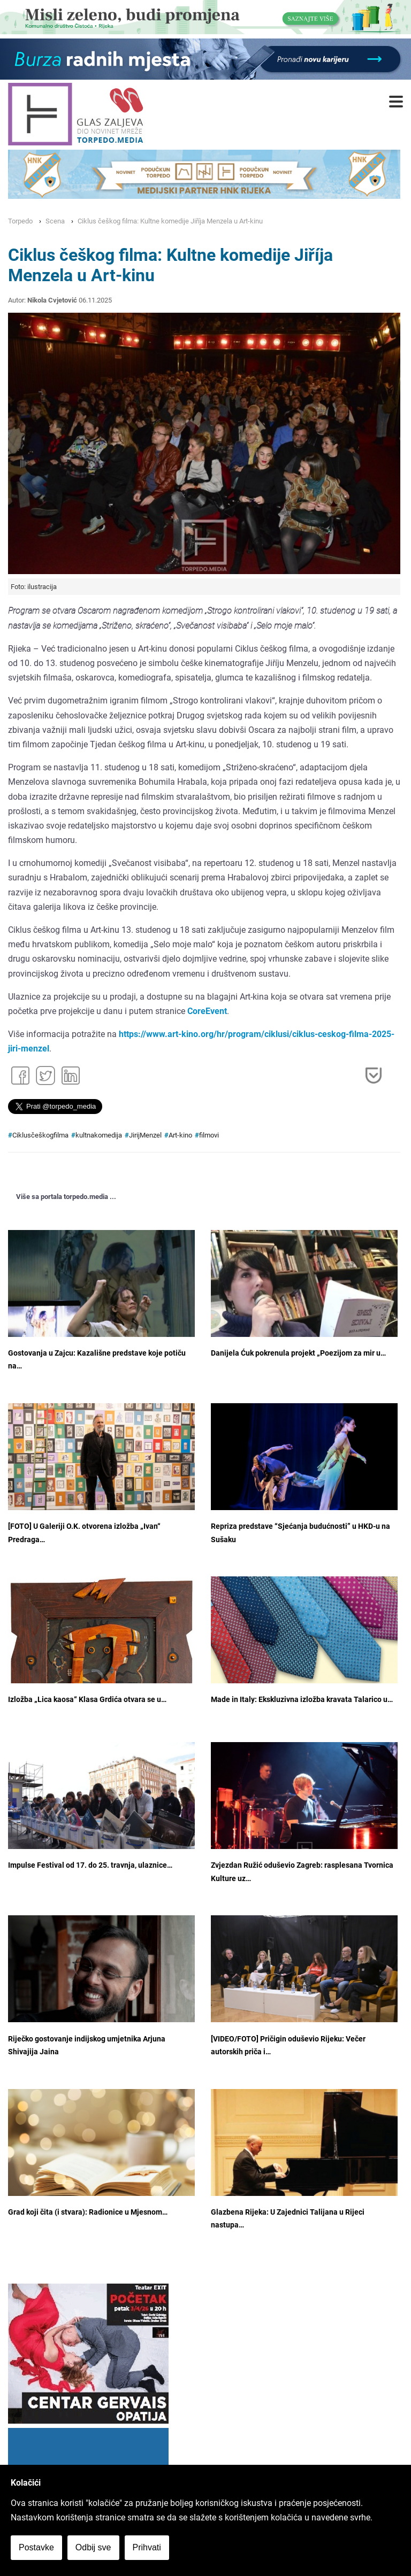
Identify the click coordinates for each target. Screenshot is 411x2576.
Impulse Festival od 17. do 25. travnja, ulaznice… (90, 1865)
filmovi (209, 1135)
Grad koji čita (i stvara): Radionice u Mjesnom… (88, 2212)
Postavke (36, 2547)
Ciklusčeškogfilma (40, 1135)
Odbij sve (93, 2547)
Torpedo (20, 221)
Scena (55, 221)
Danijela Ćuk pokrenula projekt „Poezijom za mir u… (298, 1353)
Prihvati (147, 2547)
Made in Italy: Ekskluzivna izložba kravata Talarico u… (302, 1699)
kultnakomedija (98, 1135)
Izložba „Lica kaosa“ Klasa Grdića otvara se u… (87, 1699)
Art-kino (180, 1135)
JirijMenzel (145, 1135)
